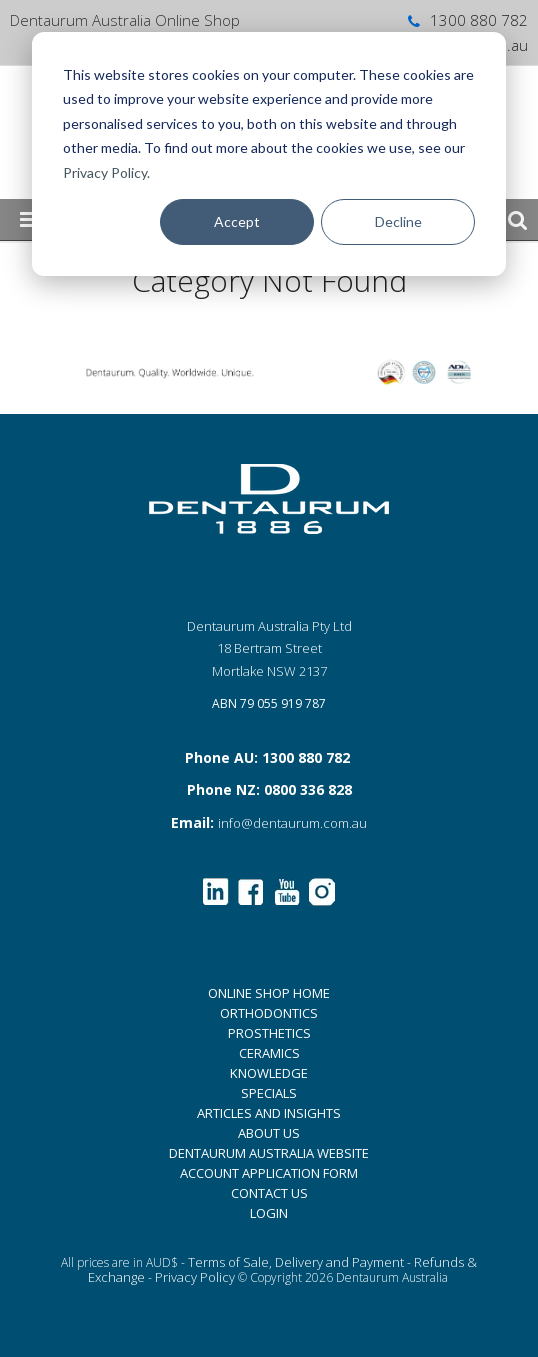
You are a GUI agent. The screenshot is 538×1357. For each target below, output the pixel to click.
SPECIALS (269, 1093)
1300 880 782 (466, 20)
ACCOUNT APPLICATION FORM (269, 1173)
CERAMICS (269, 1053)
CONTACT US (269, 1193)
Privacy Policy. (106, 172)
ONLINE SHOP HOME (269, 993)
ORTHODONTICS (269, 1013)
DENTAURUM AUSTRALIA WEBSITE (269, 1153)
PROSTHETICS (269, 1033)
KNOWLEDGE (269, 1073)
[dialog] (269, 154)
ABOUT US (269, 1133)
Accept (237, 221)
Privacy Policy (195, 1277)
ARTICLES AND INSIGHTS (269, 1113)
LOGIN (269, 1213)
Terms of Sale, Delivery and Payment (296, 1262)
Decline (398, 221)
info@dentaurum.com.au (292, 823)
